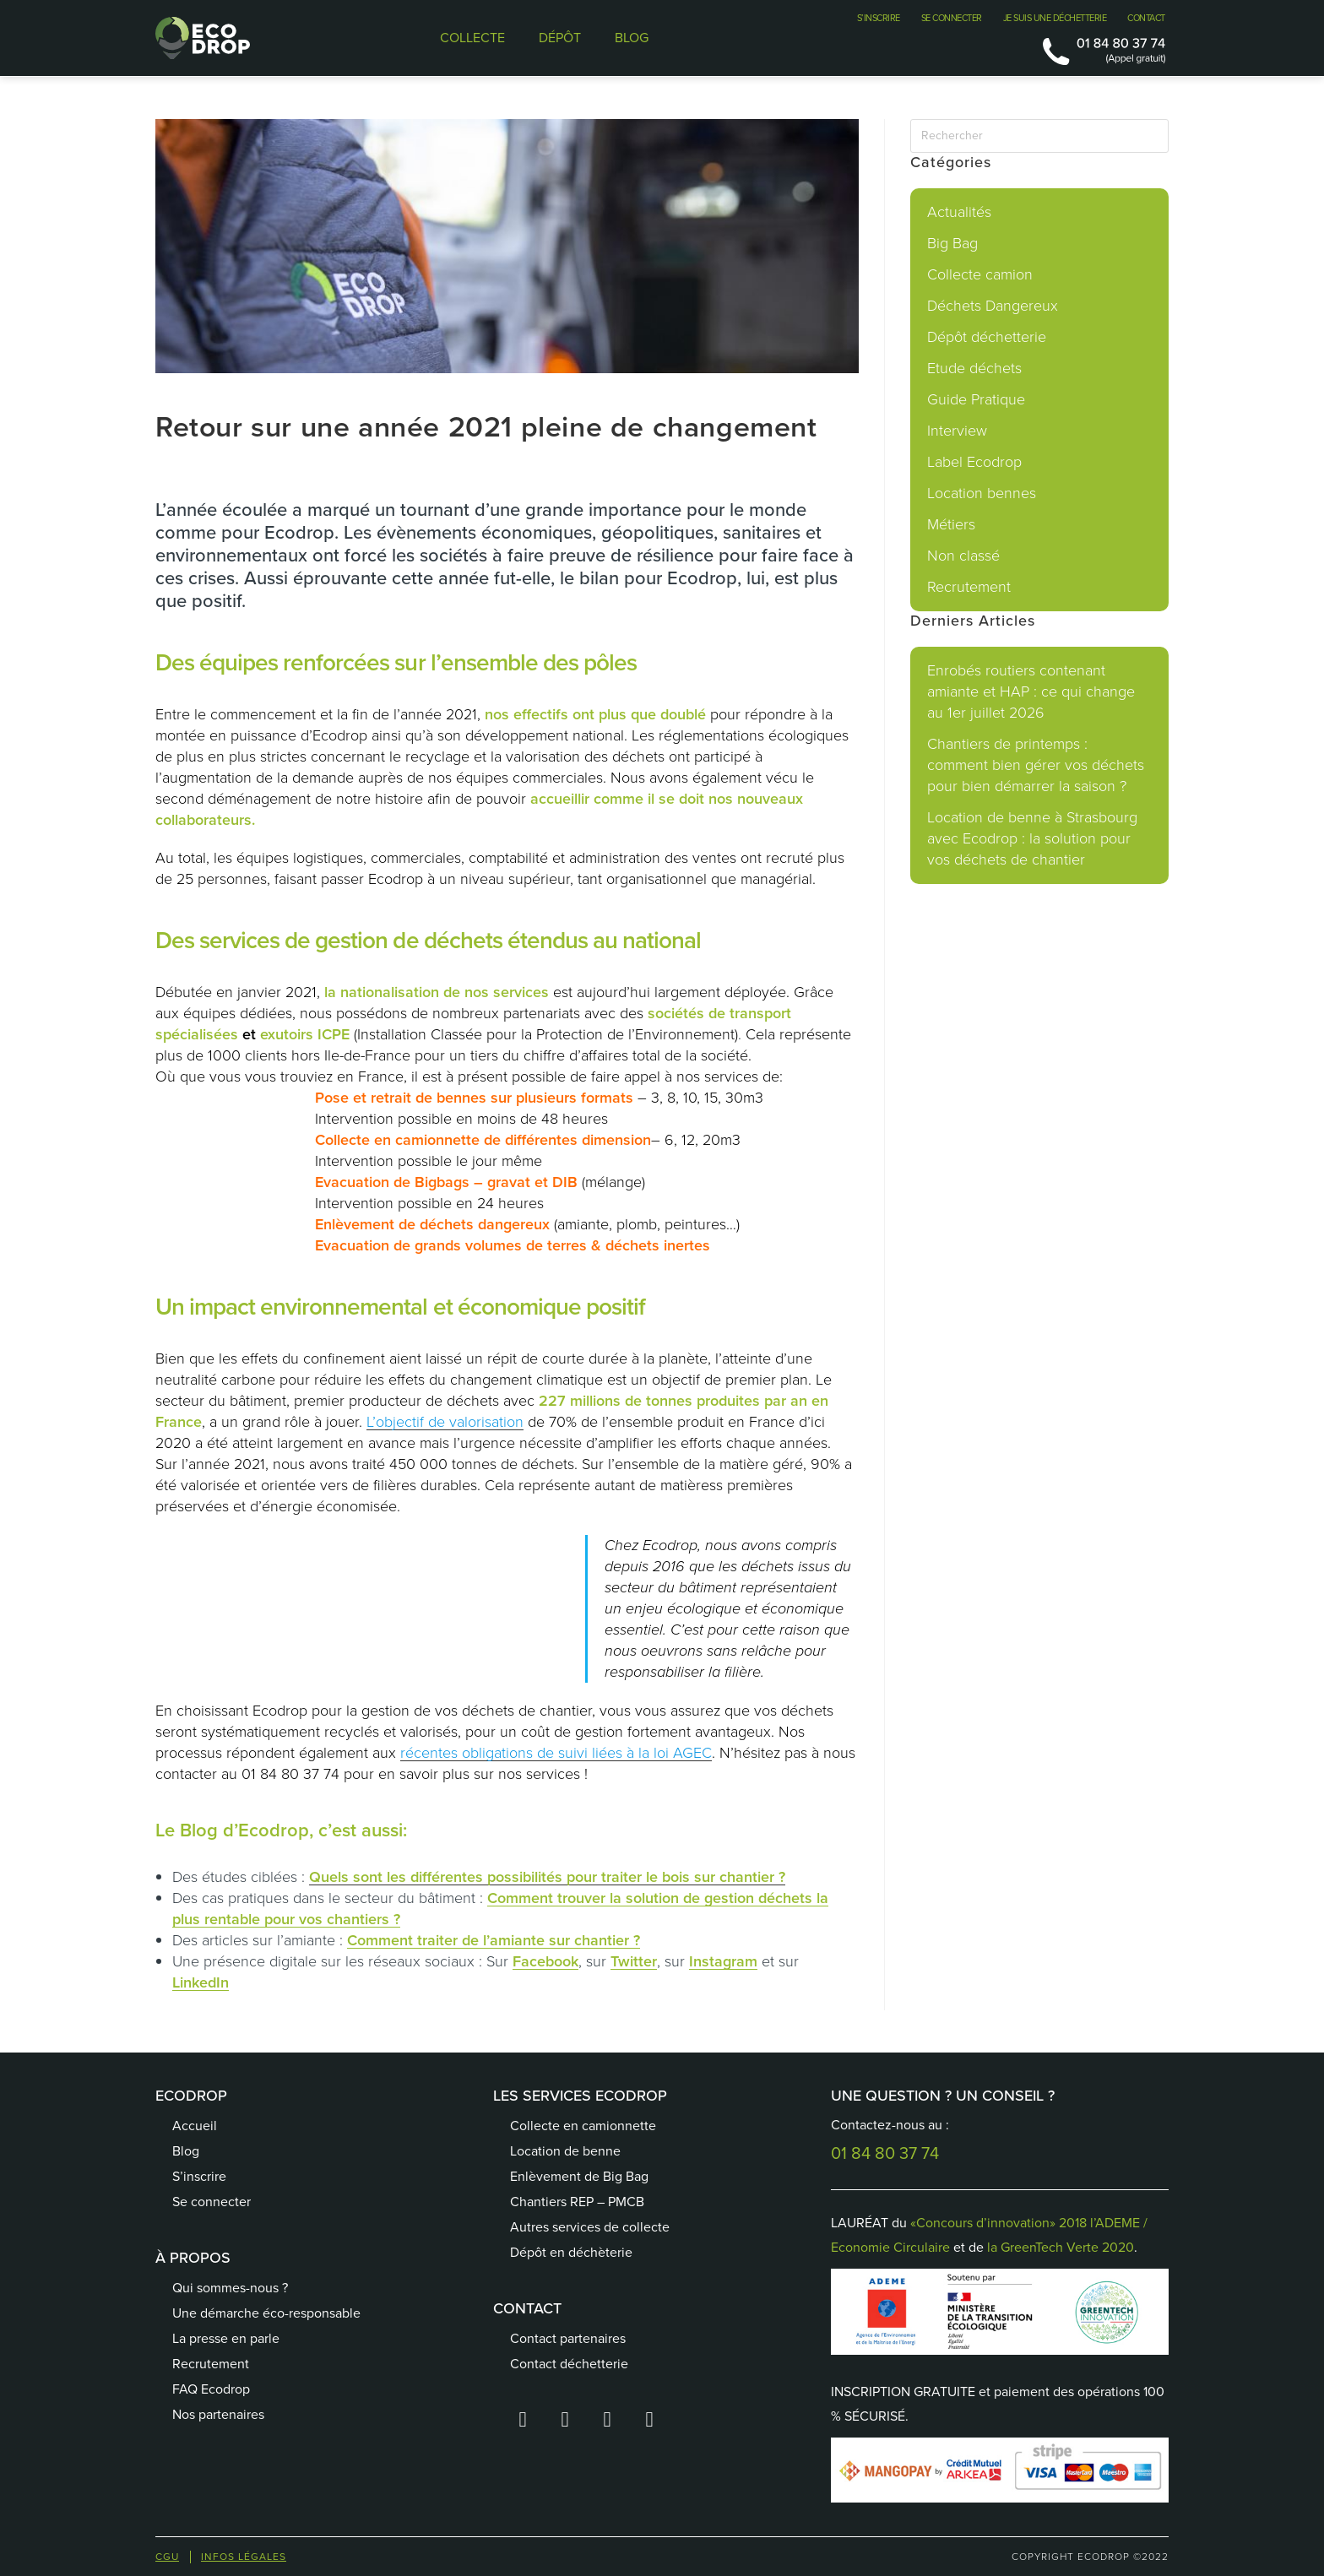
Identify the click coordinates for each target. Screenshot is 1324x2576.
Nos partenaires (218, 2414)
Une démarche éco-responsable (266, 2313)
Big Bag (952, 243)
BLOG (631, 37)
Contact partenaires (568, 2338)
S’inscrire (199, 2176)
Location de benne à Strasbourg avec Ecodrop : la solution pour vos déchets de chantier (1032, 838)
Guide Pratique (976, 399)
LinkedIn (200, 1982)
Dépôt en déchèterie (571, 2252)
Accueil (194, 2125)
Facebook (545, 1961)
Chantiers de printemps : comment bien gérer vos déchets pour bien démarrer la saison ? (1035, 765)
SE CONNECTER (951, 17)
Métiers (951, 524)
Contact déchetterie (569, 2363)
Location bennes (981, 493)
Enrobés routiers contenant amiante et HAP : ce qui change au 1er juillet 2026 (1031, 691)
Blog (185, 2151)
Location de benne (565, 2151)
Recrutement (969, 587)
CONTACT (1146, 17)
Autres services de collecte (590, 2227)
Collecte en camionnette (583, 2125)
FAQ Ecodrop (211, 2389)
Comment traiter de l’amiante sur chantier (488, 1940)
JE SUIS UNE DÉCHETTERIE (1055, 17)
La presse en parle (225, 2338)
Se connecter (211, 2201)
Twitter (633, 1961)
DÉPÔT (560, 37)
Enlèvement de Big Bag (579, 2176)
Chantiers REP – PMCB (577, 2201)
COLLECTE (472, 37)
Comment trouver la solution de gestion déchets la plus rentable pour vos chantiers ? (500, 1908)
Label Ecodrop (974, 462)
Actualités (959, 212)
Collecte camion (980, 274)
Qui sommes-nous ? (230, 2287)
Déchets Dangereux (992, 306)
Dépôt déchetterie (986, 337)
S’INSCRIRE (878, 17)
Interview (957, 431)
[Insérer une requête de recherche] (1039, 136)
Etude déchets (974, 368)
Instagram (723, 1961)
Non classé (963, 556)
